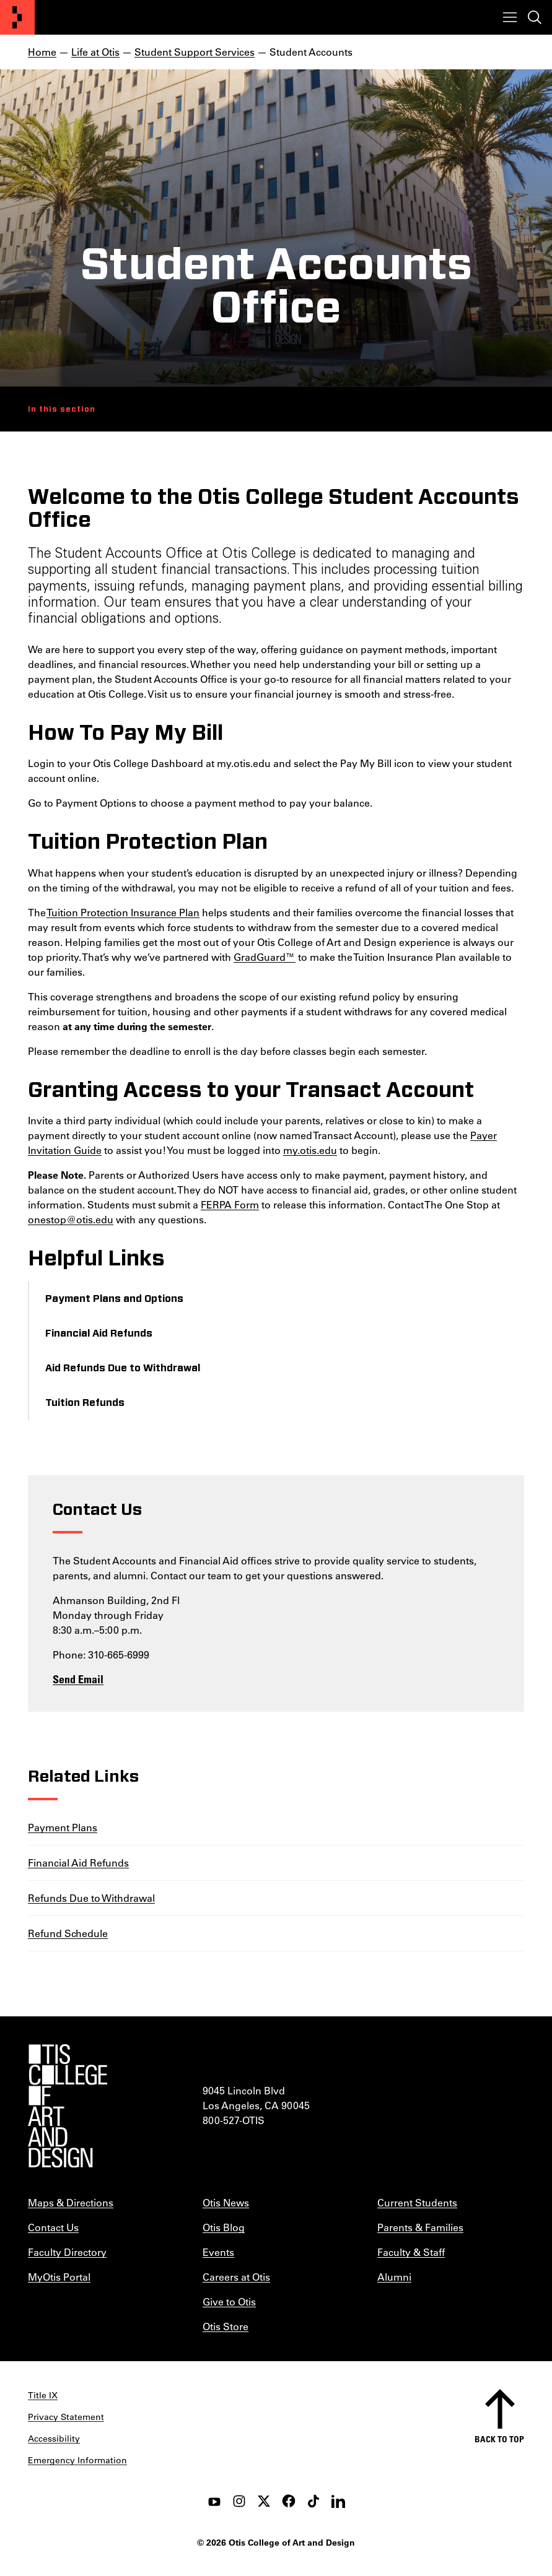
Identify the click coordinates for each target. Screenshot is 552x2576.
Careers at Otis (236, 2276)
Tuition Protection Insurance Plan (122, 912)
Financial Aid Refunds (98, 1333)
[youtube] (214, 2501)
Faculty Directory (67, 2251)
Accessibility (54, 2438)
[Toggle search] (534, 17)
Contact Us (53, 2227)
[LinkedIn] (338, 2501)
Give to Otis (229, 2301)
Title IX (43, 2395)
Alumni (394, 2276)
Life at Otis (95, 51)
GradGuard (260, 956)
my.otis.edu (310, 1149)
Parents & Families (420, 2227)
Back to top (499, 2439)
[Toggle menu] (509, 17)
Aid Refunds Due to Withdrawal (122, 1368)
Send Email (78, 1679)
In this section (61, 409)
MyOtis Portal (59, 2276)
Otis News (226, 2202)
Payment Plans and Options (114, 1299)
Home (42, 51)
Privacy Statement (66, 2416)
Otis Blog (224, 2227)
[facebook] (288, 2501)
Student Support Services (194, 51)
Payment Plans (62, 1827)
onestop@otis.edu (70, 1219)
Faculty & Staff (411, 2251)
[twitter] (263, 2501)
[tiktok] (313, 2501)
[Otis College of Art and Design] (17, 17)
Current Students (417, 2202)
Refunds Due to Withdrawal (91, 1897)
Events (218, 2251)
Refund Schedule (68, 1933)
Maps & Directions (70, 2202)
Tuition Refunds (85, 1403)
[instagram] (239, 2501)
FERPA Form (230, 1204)
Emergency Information (77, 2460)
